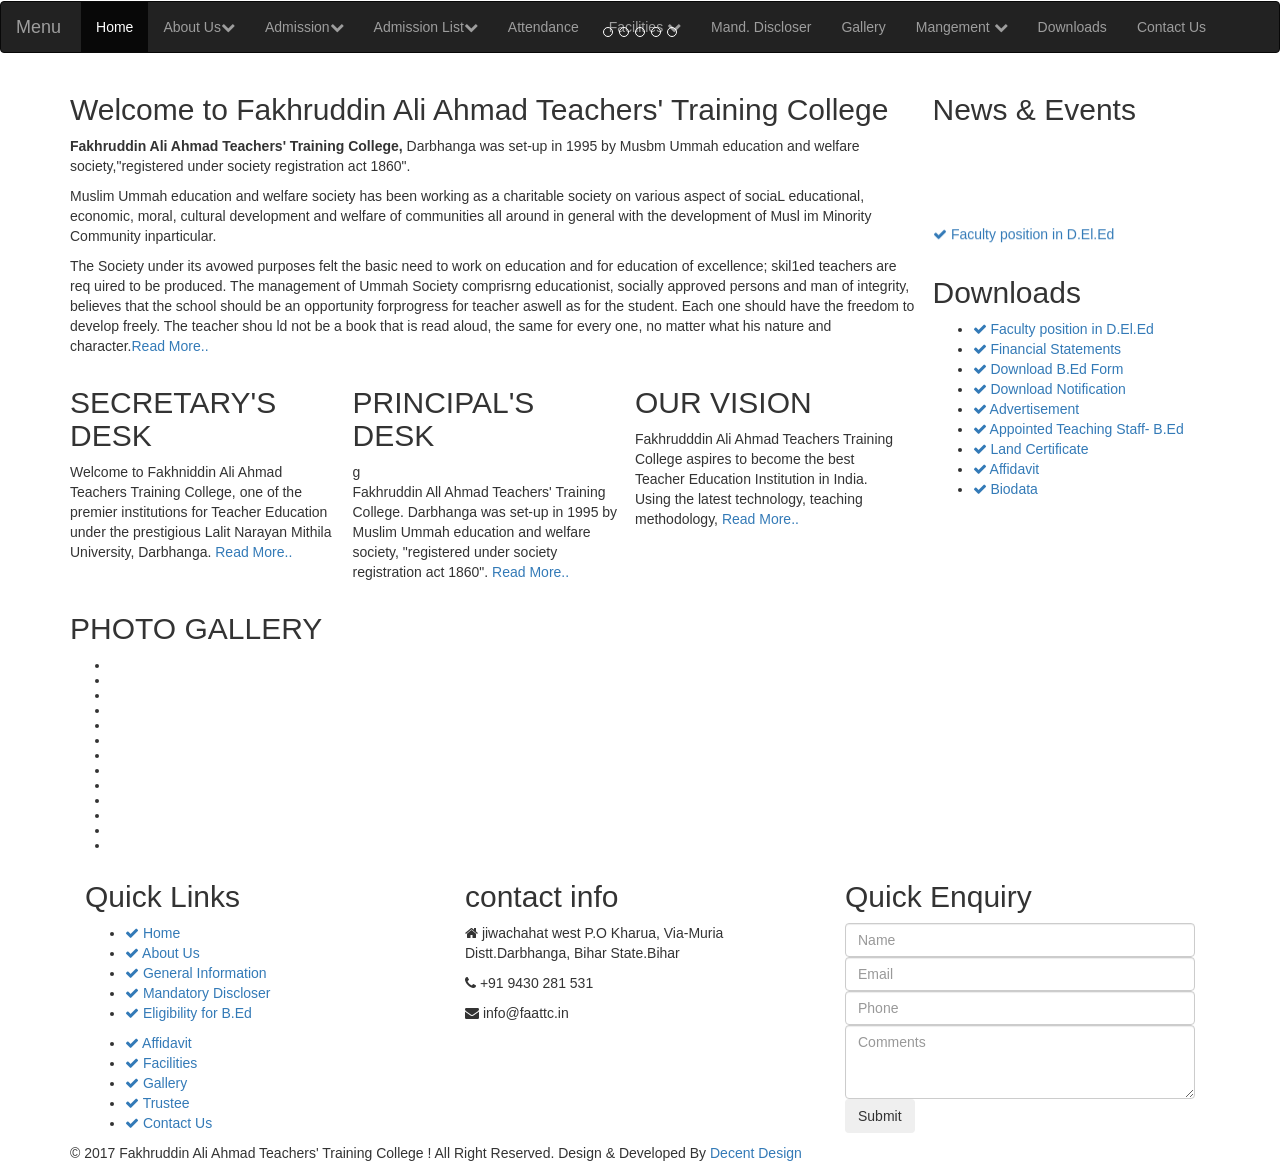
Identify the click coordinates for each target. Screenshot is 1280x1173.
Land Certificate (1031, 449)
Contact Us (1171, 27)
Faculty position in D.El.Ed (1023, 239)
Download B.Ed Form (1048, 369)
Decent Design (756, 1153)
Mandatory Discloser (198, 993)
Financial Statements (1047, 349)
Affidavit (1006, 469)
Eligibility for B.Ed (188, 1013)
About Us (199, 27)
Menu (38, 27)
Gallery (156, 1083)
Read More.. (169, 346)
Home (114, 27)
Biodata (1005, 489)
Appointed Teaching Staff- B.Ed (1078, 429)
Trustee (157, 1103)
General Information (196, 973)
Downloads (1072, 27)
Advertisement (1026, 409)
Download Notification (1049, 389)
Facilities (161, 1063)
